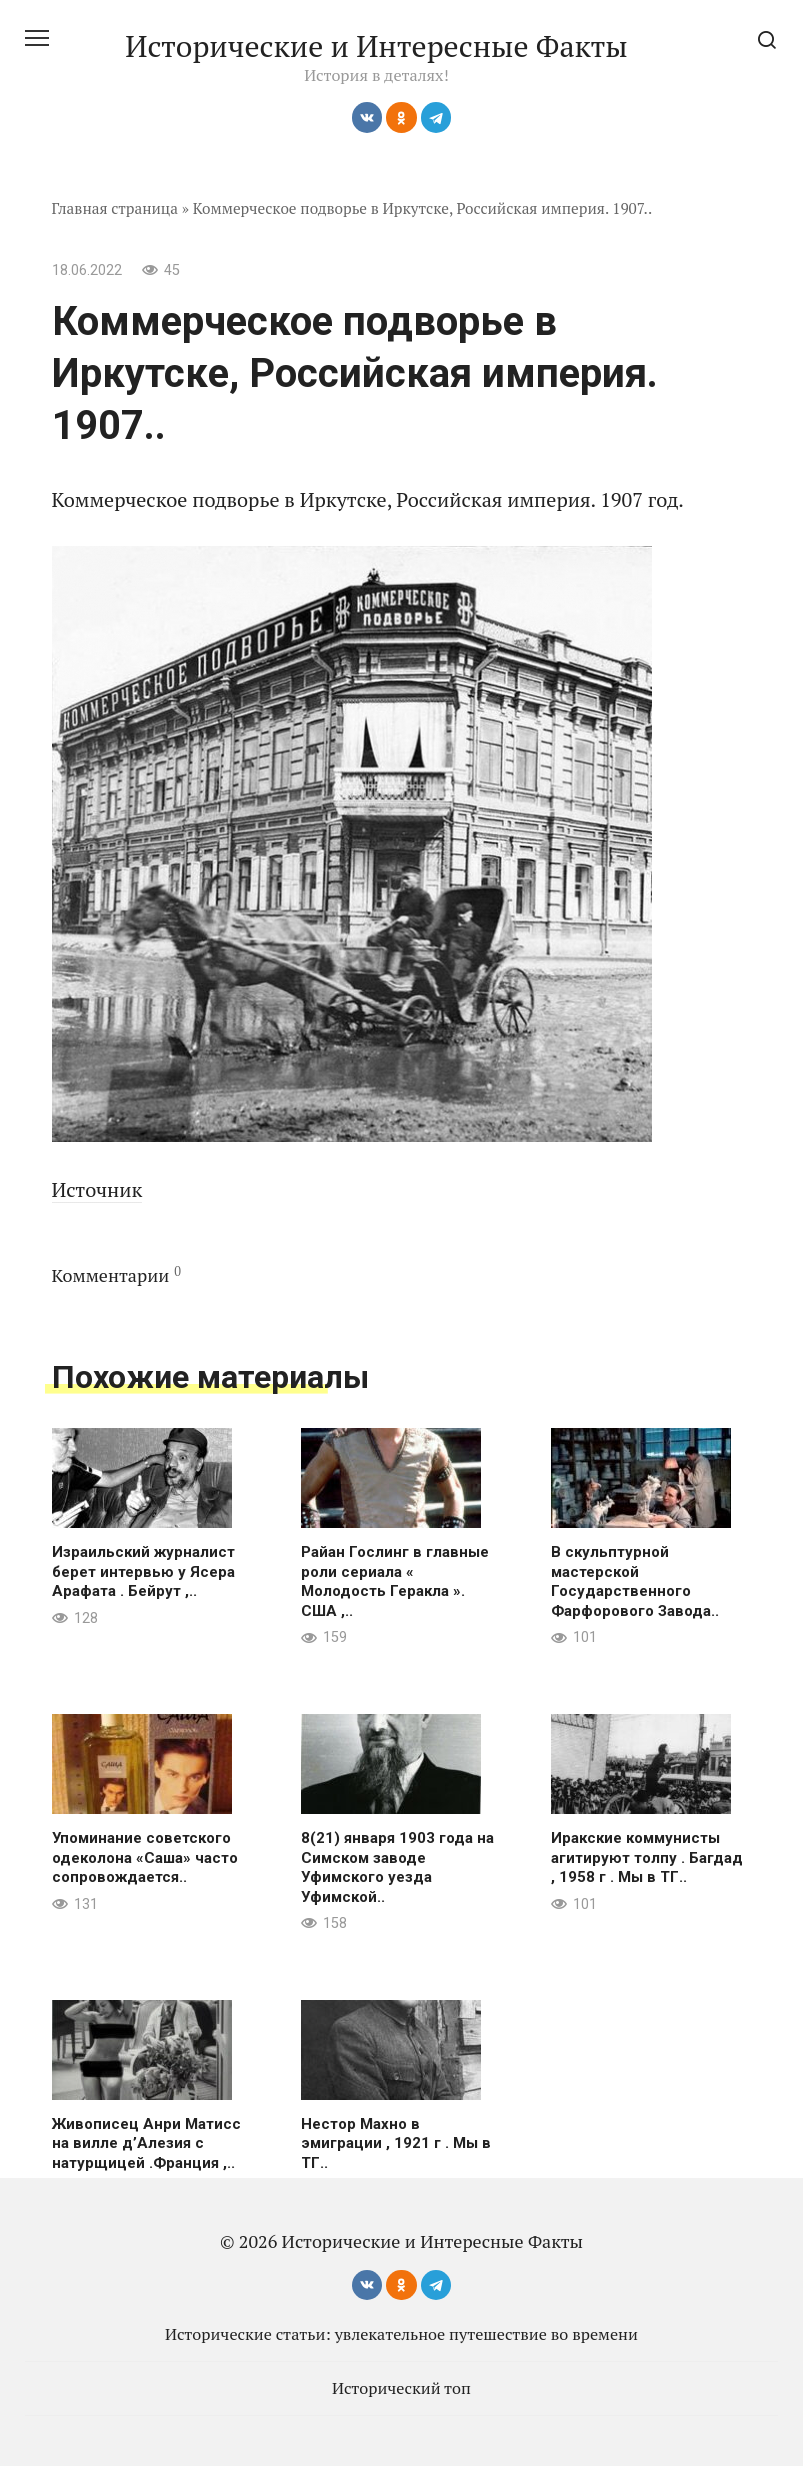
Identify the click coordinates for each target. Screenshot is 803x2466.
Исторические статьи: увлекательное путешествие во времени (401, 2334)
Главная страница (115, 208)
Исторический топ (401, 2388)
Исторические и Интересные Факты (376, 46)
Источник (97, 1189)
